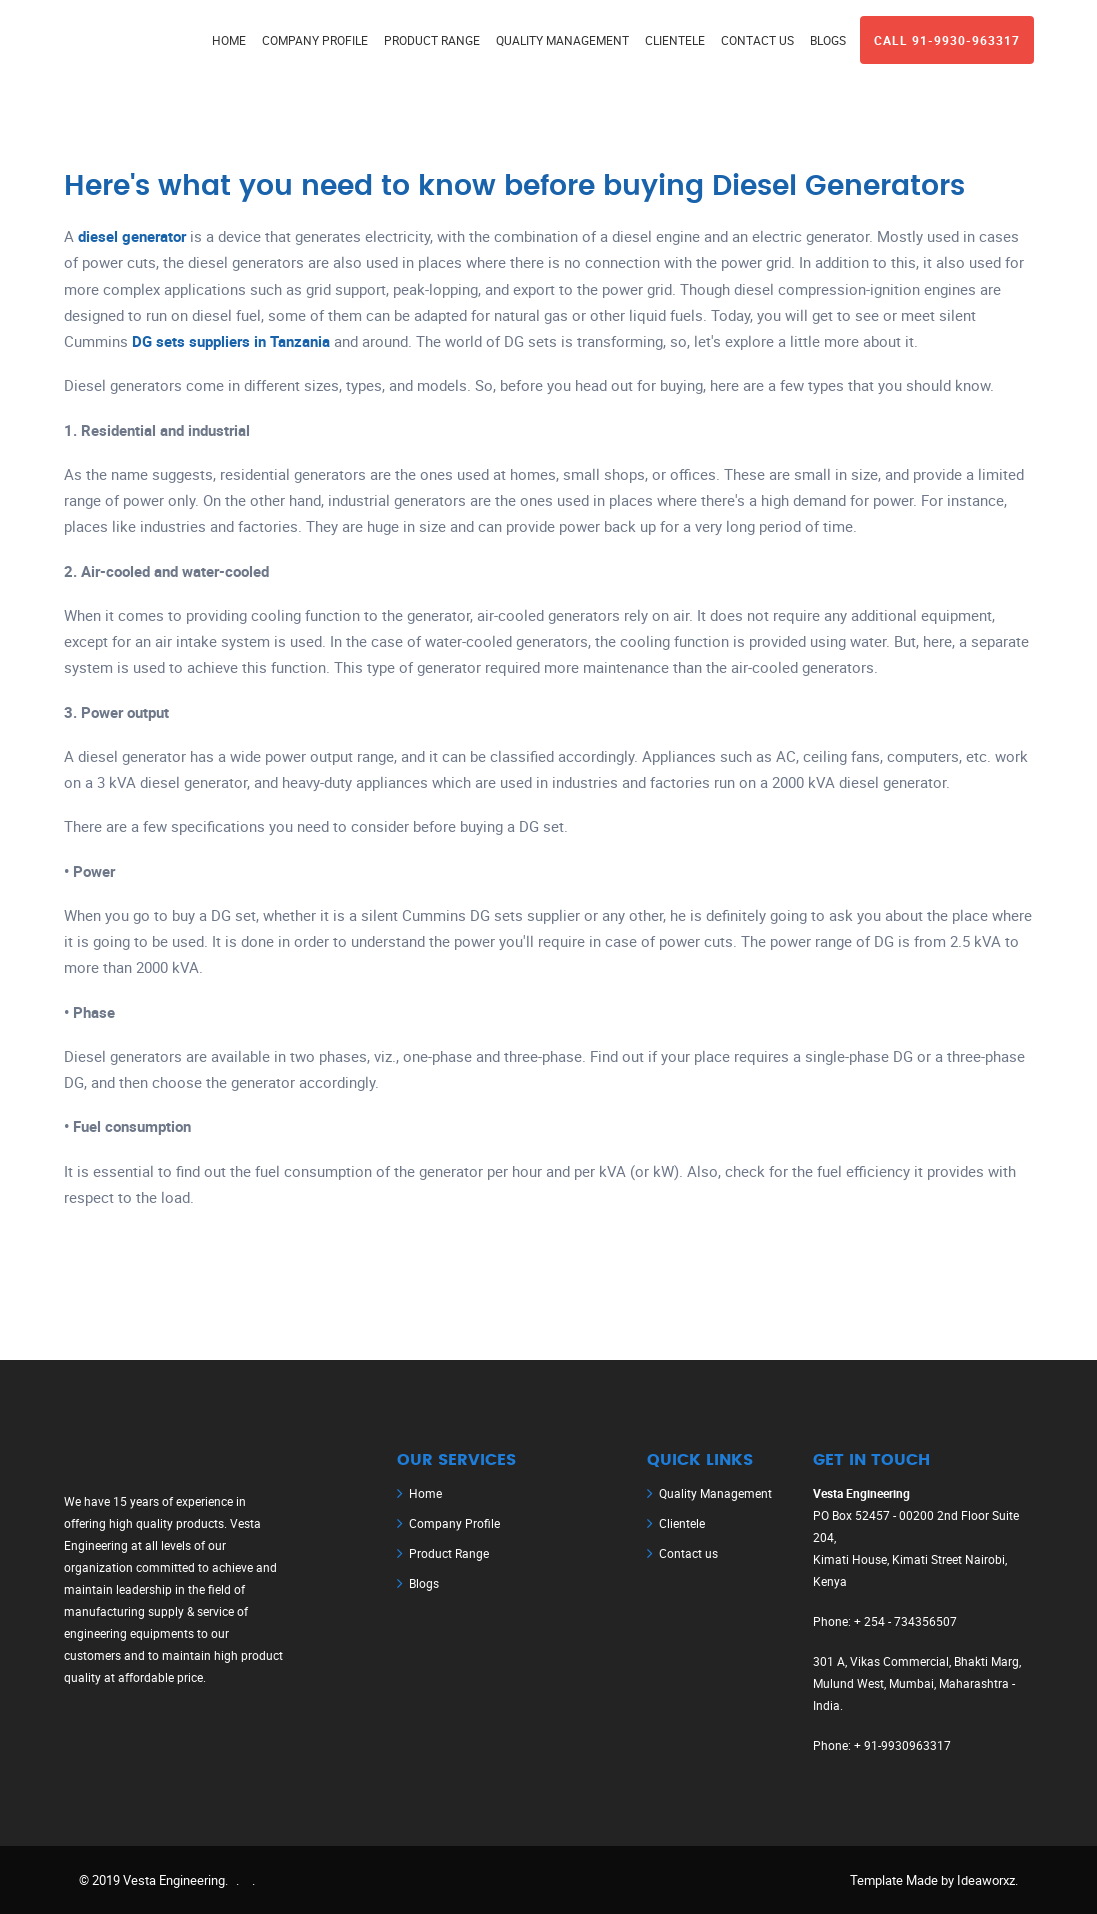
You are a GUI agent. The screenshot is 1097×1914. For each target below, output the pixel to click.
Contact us (688, 1553)
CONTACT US (757, 40)
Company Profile (315, 40)
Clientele (682, 1523)
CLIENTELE (675, 40)
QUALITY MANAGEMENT (562, 40)
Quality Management (715, 1493)
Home (229, 40)
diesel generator (132, 236)
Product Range (449, 1553)
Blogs (424, 1583)
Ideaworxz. (987, 1880)
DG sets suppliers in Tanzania (231, 341)
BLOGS (828, 40)
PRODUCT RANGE (432, 40)
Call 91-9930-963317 (947, 40)
